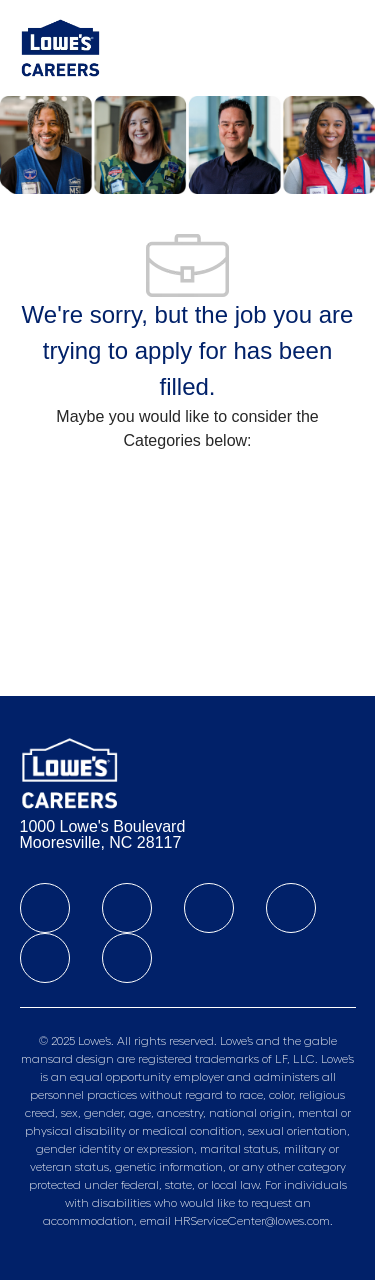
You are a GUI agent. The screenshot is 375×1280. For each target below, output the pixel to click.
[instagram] (291, 908)
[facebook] (45, 908)
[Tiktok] (45, 958)
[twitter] (209, 908)
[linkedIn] (127, 908)
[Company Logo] (60, 47)
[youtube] (127, 958)
